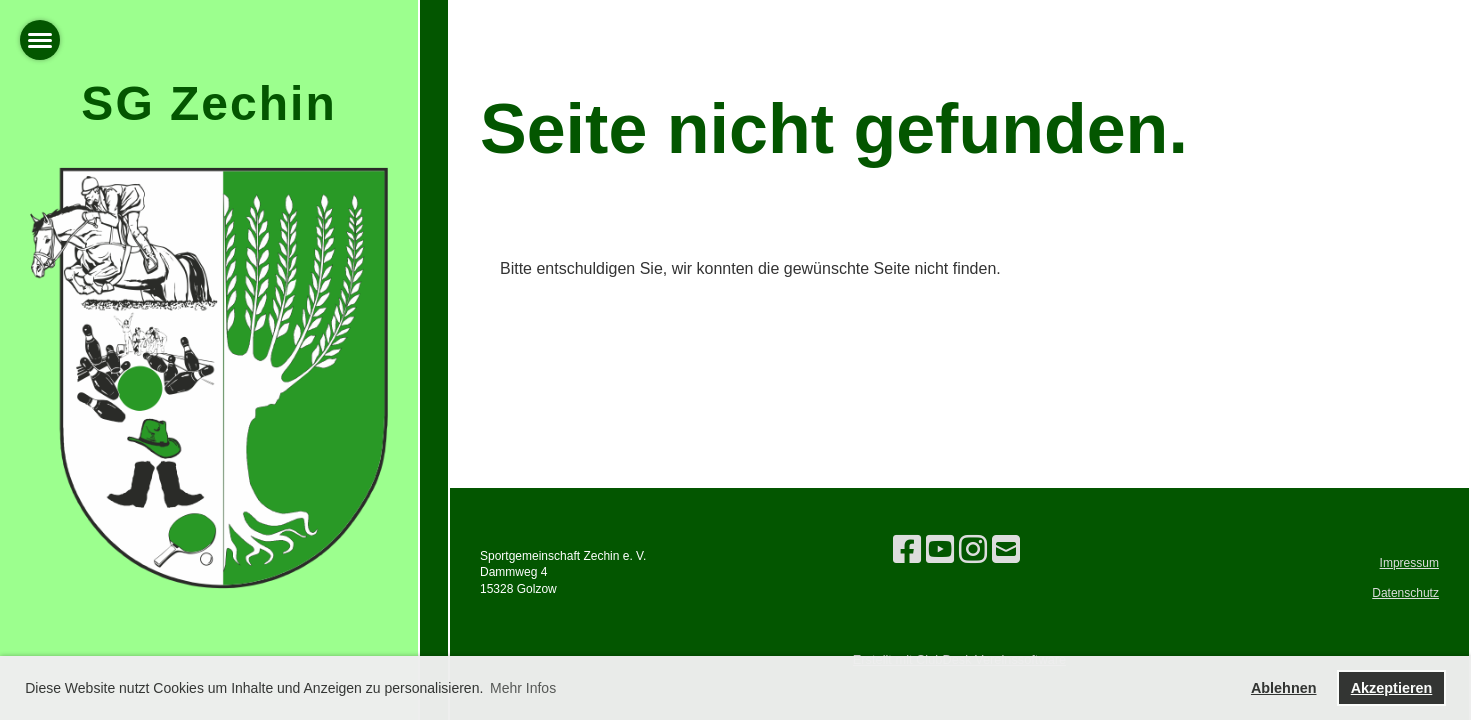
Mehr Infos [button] (523, 688)
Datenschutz (1405, 593)
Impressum (1409, 563)
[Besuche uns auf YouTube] (940, 550)
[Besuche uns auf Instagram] (973, 550)
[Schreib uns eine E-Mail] (1006, 550)
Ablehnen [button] (1284, 688)
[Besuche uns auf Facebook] (907, 550)
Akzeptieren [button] (1392, 688)
